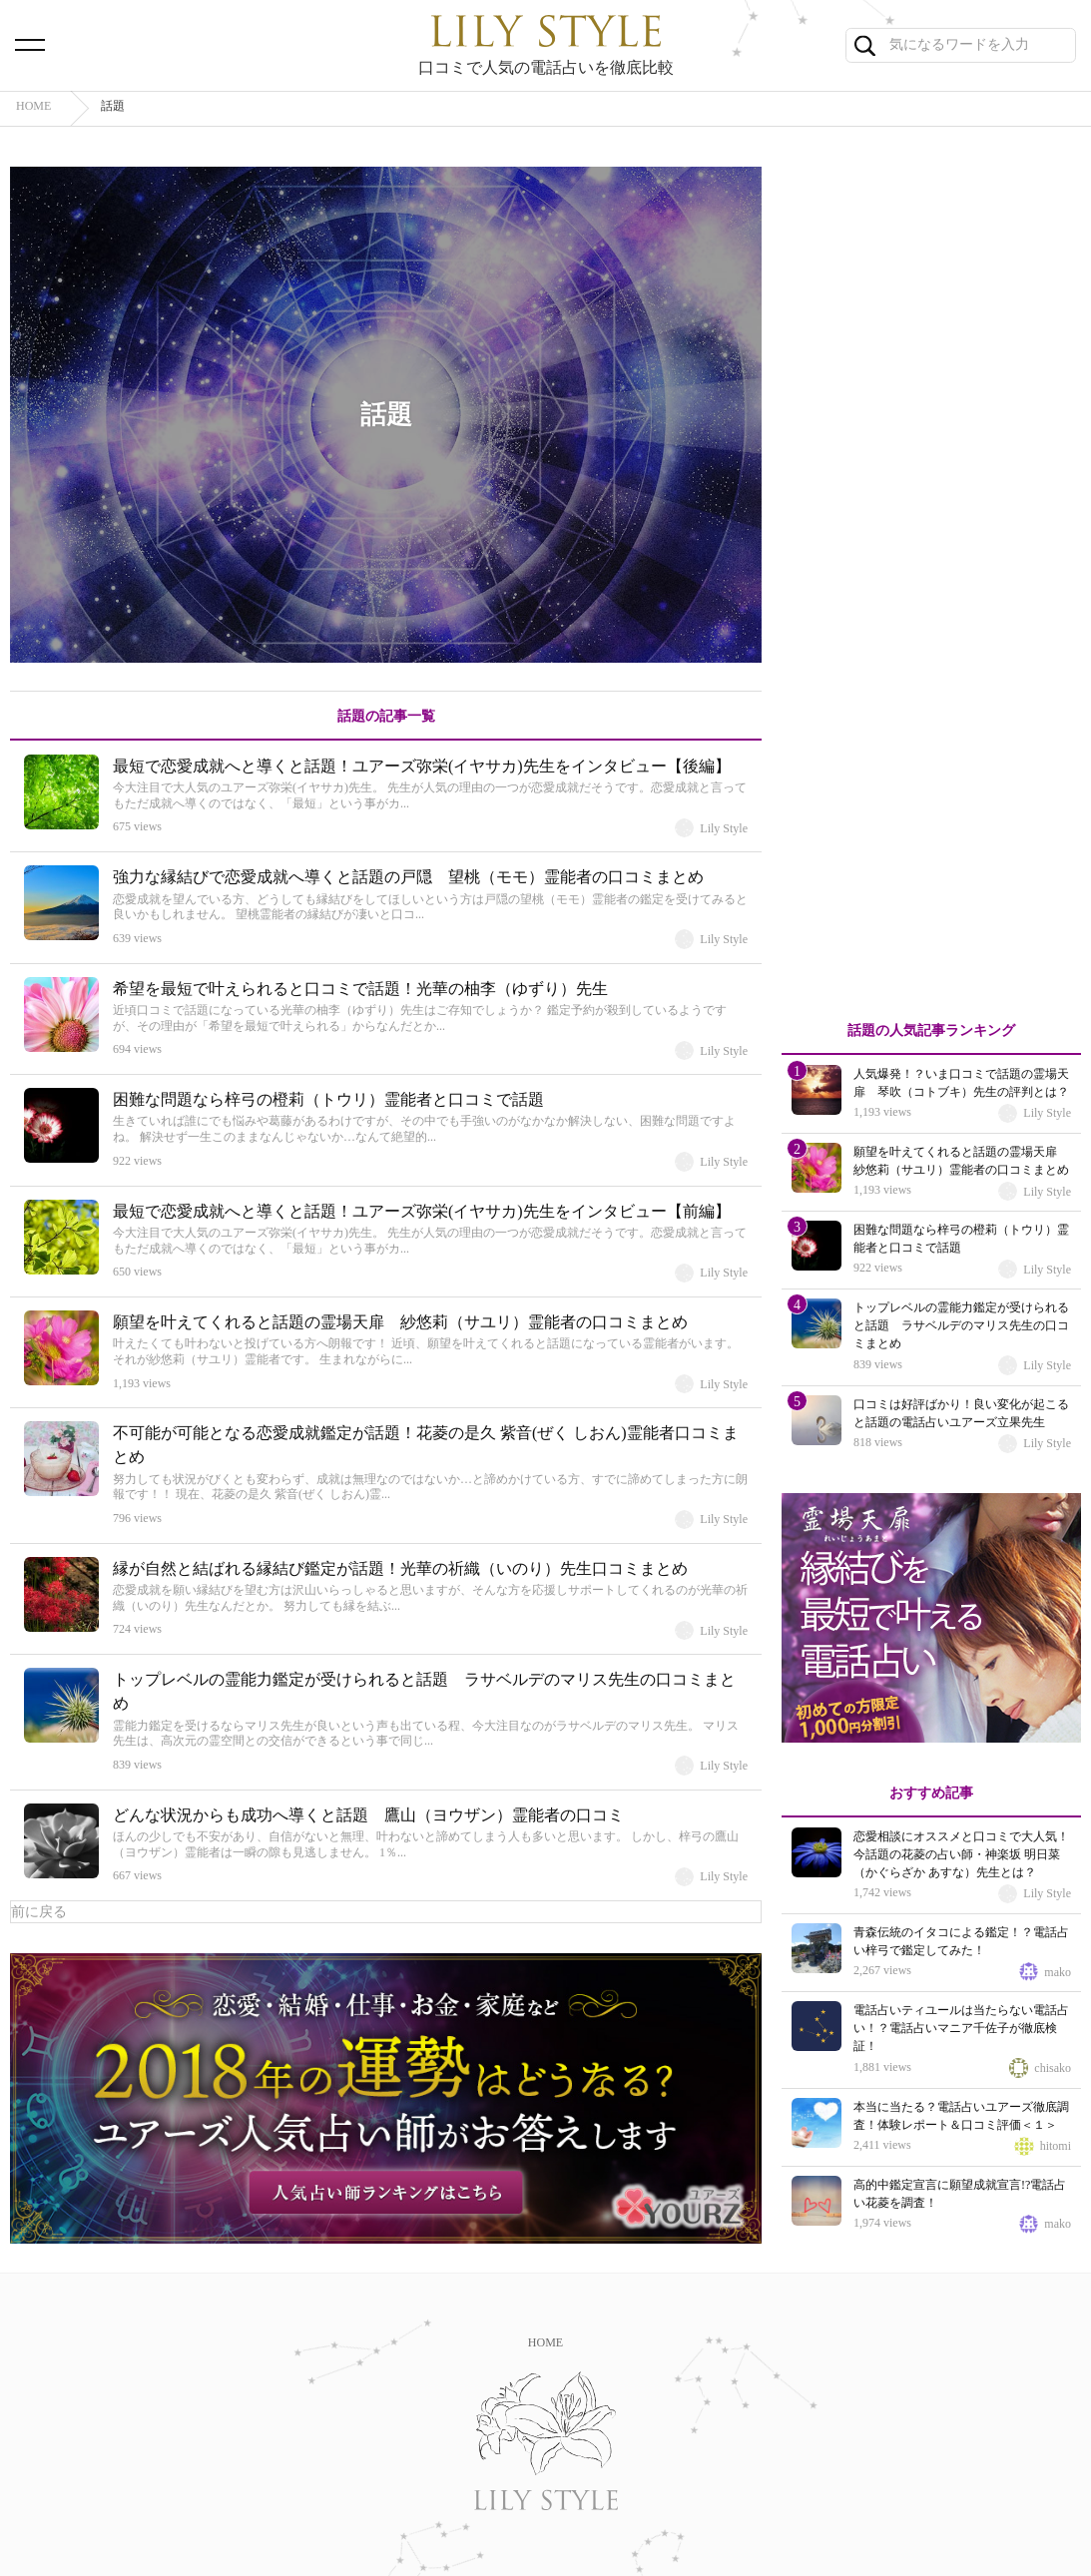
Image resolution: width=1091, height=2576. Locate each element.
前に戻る (39, 1911)
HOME (545, 2342)
